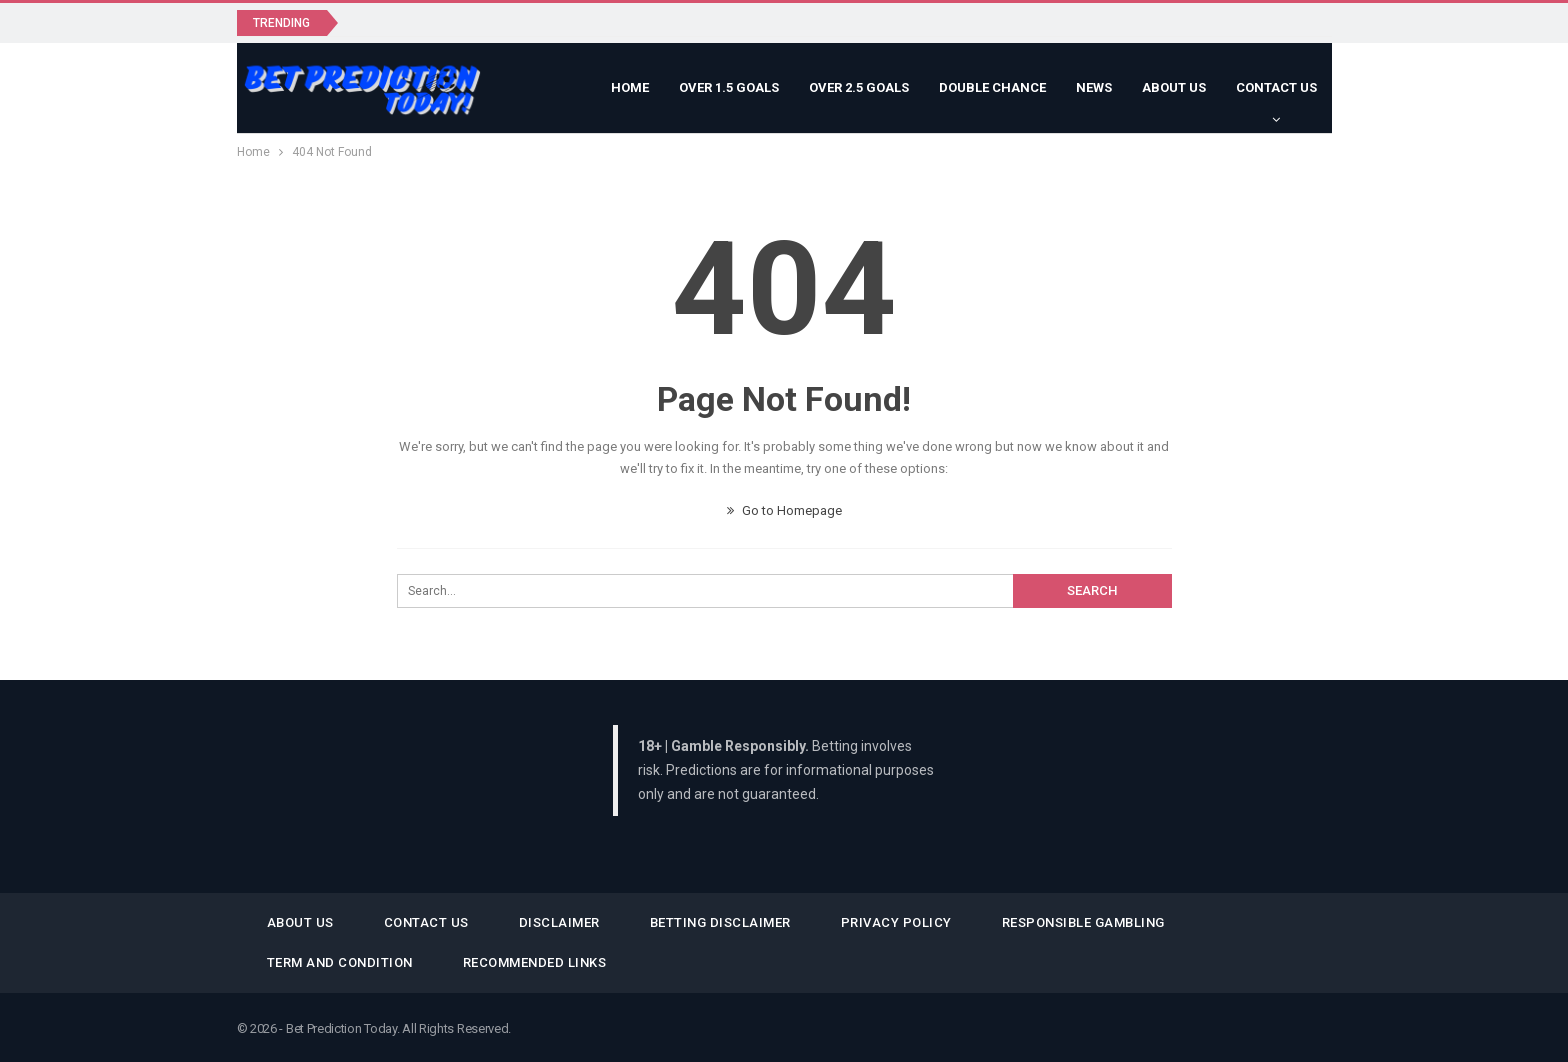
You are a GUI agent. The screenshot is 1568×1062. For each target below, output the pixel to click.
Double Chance (992, 87)
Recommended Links (535, 962)
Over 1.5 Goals (729, 87)
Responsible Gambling (1083, 922)
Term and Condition (340, 962)
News (1094, 87)
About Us (1174, 87)
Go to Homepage (784, 510)
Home (630, 87)
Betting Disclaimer (720, 922)
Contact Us (1276, 87)
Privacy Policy (896, 922)
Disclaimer (559, 922)
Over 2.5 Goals (859, 87)
